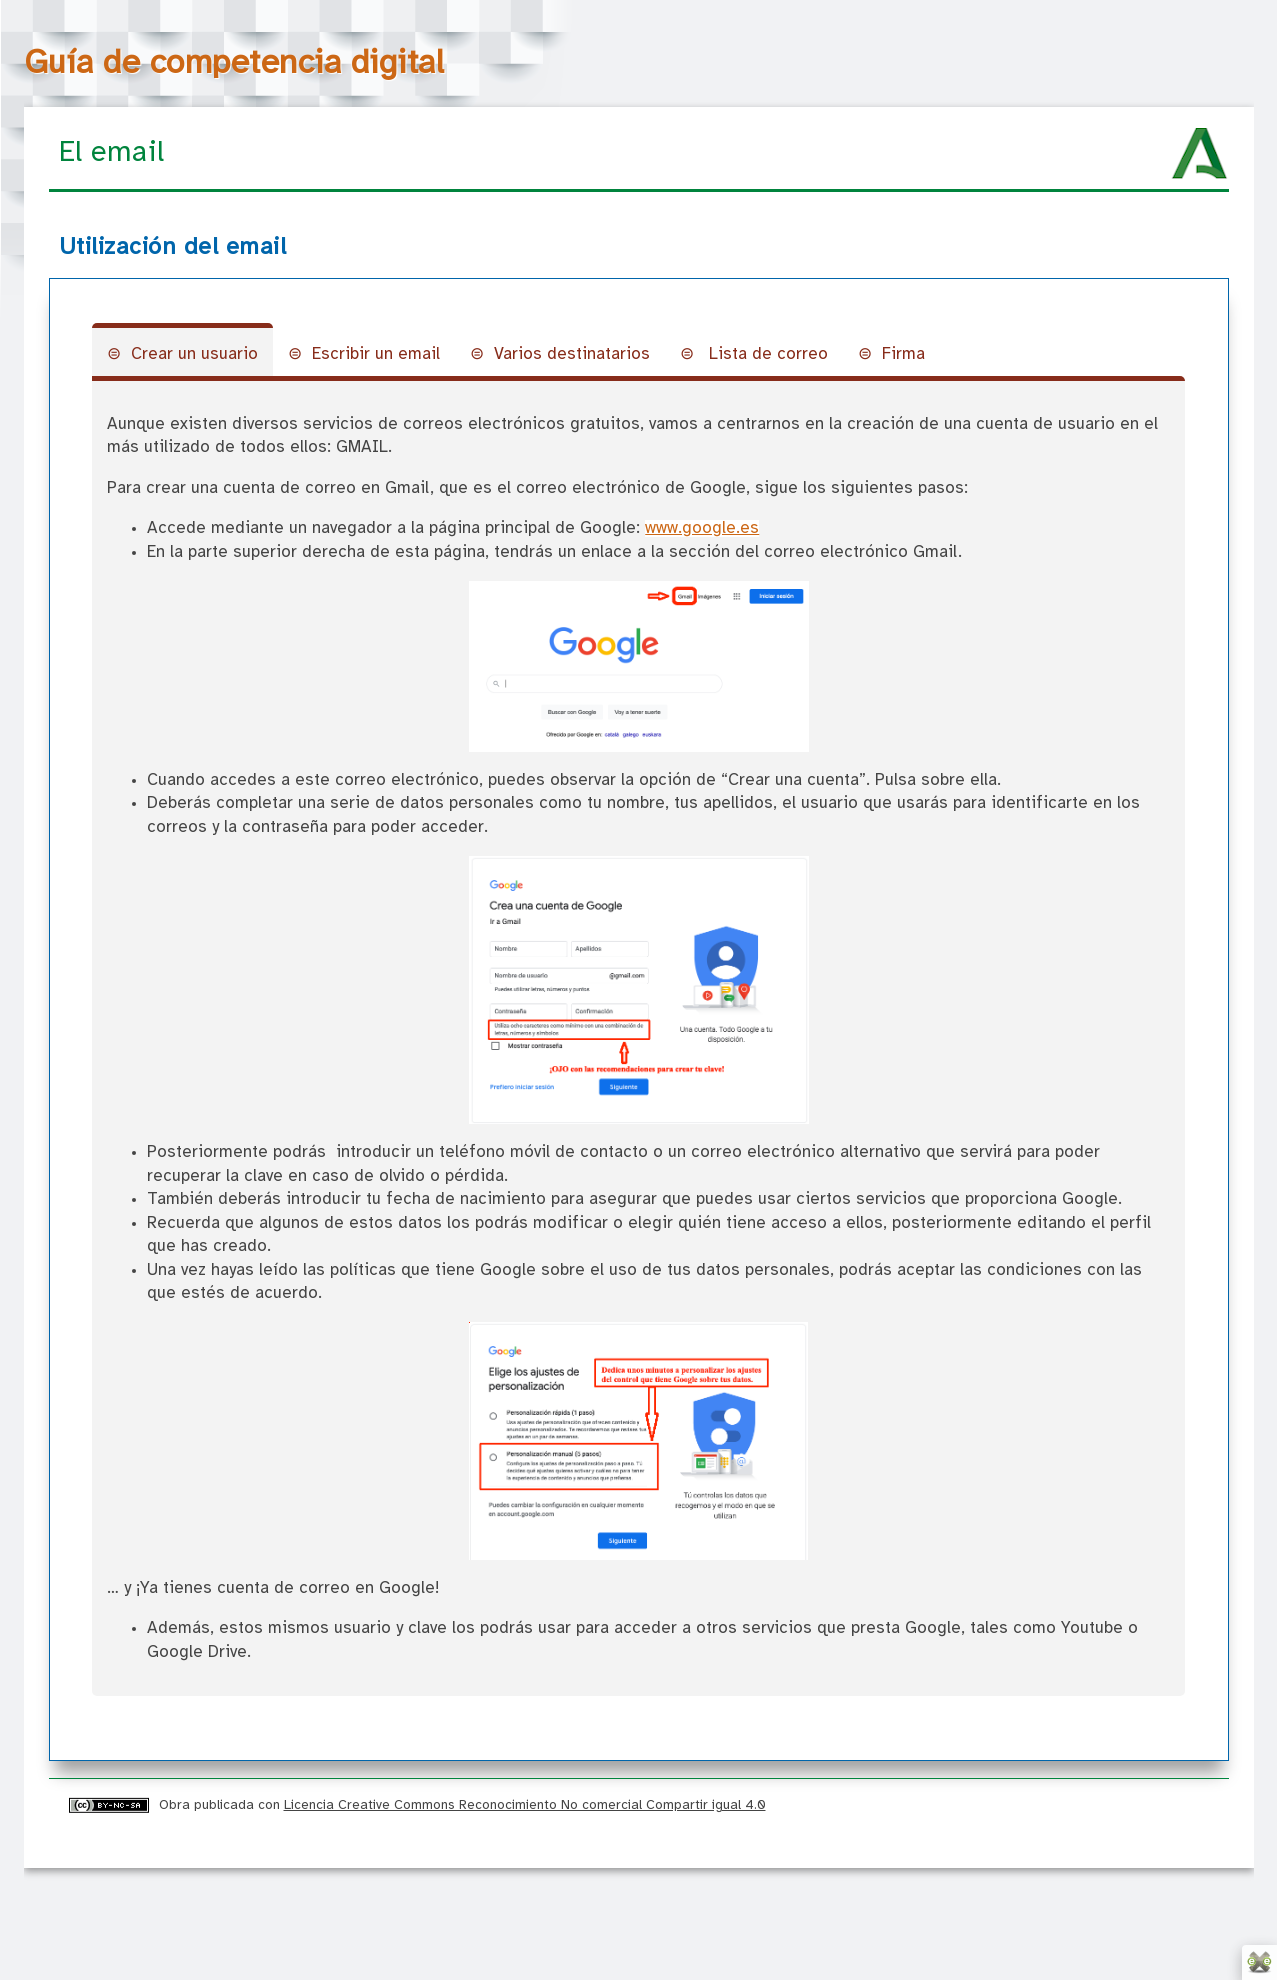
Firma (903, 354)
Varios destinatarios (572, 354)
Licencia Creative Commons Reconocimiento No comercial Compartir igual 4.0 (525, 1805)
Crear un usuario (194, 354)
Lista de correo (766, 354)
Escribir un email (376, 354)
